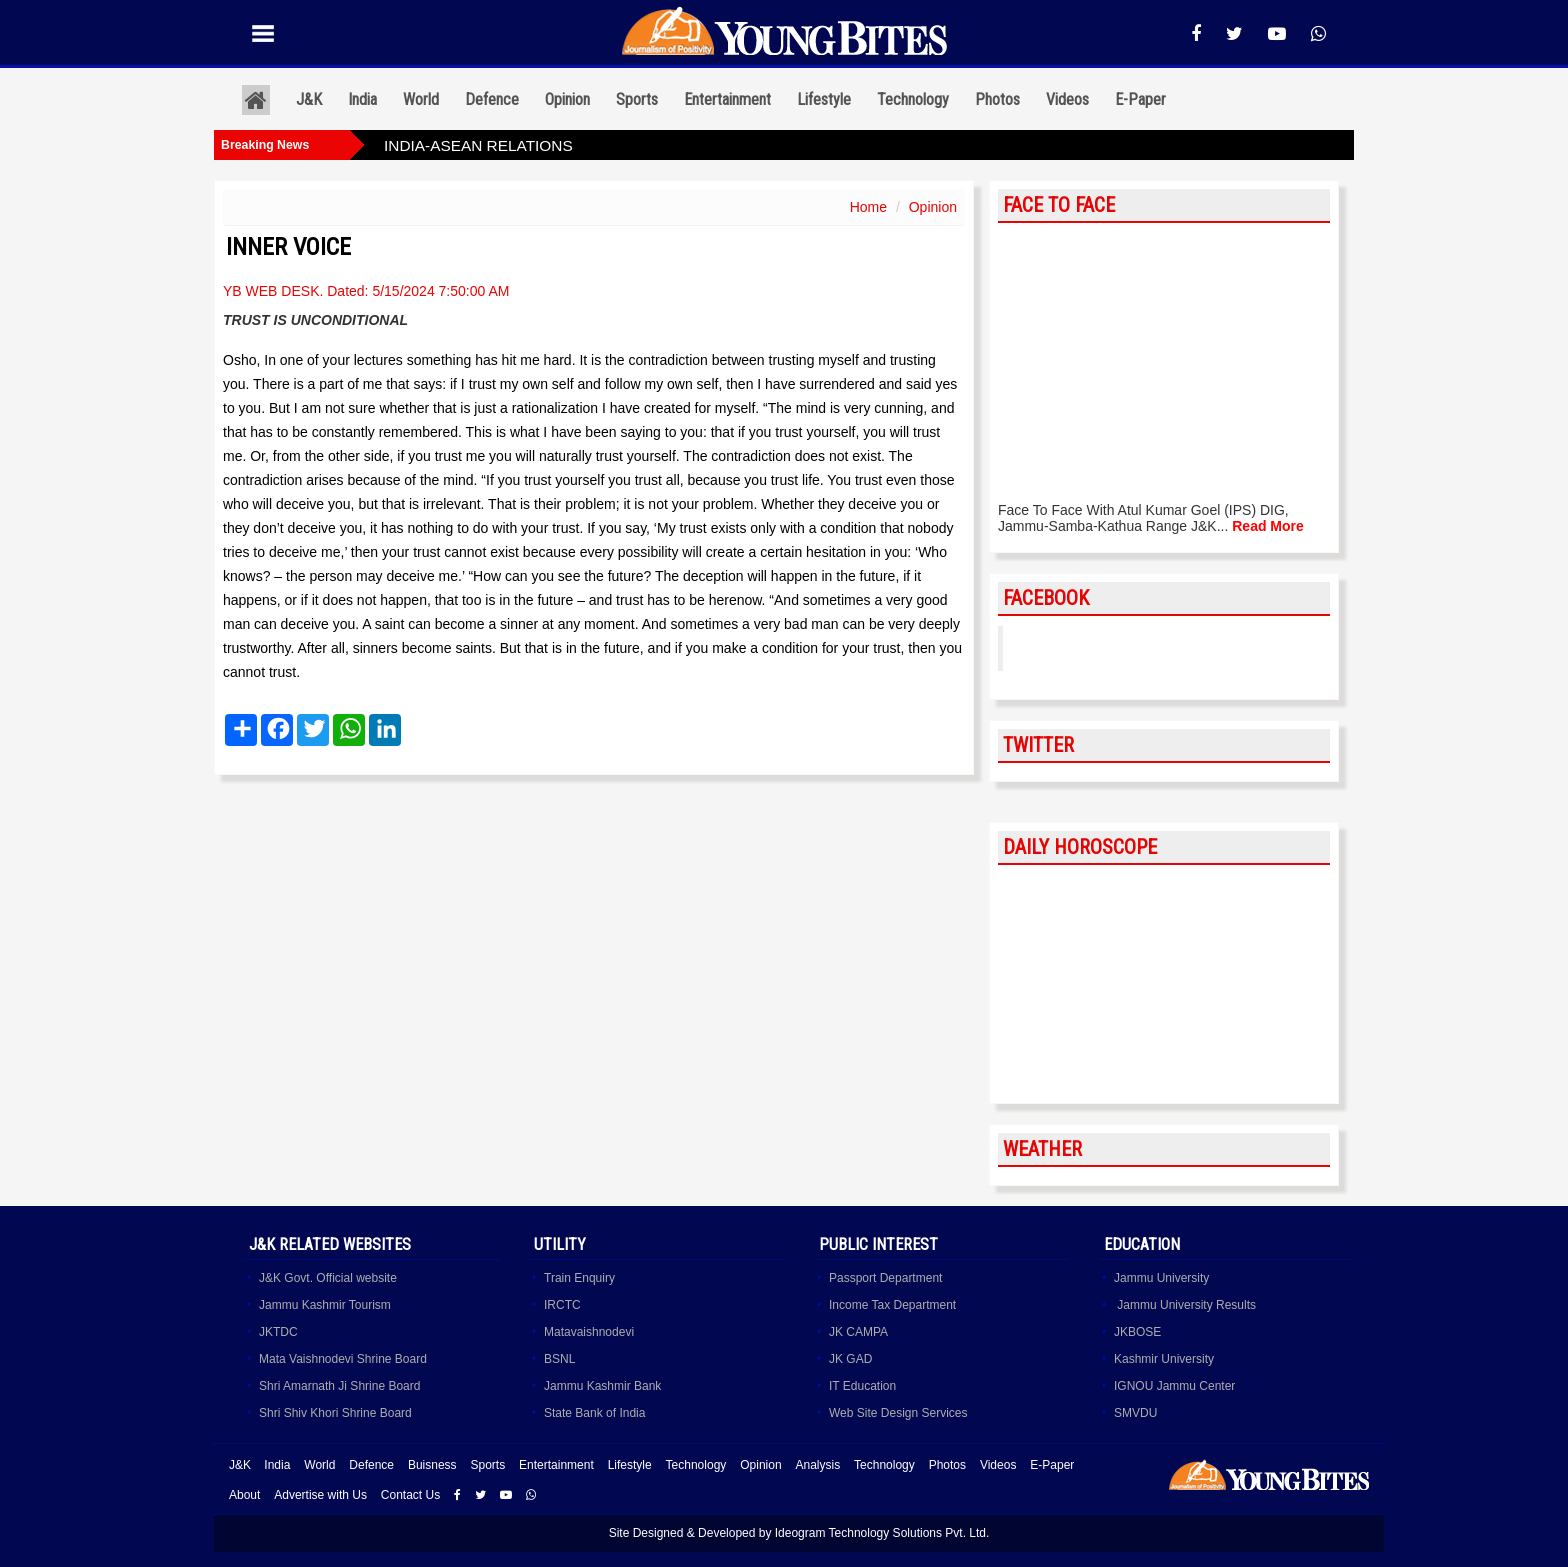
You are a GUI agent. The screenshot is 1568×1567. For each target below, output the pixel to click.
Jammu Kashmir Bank (602, 1386)
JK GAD (850, 1359)
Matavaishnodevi (589, 1332)
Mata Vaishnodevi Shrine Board (343, 1359)
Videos (1067, 99)
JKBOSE (1137, 1332)
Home (868, 207)
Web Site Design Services (898, 1413)
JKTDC (278, 1332)
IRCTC (562, 1305)
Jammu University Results (1185, 1305)
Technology (913, 99)
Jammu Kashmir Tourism (325, 1305)
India (362, 99)
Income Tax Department (892, 1305)
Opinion (567, 99)
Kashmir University (1164, 1359)
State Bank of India (594, 1413)
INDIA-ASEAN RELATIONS (478, 145)
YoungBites (1067, 648)
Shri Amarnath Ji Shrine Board (339, 1386)
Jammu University (1161, 1278)
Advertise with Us (320, 1495)
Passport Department (885, 1278)
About (244, 1495)
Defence (492, 99)
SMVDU (1135, 1413)
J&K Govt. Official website (328, 1278)
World (421, 99)
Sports (637, 99)
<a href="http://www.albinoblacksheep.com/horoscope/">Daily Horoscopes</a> (1164, 985)
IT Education (862, 1386)
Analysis (817, 1465)
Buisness (432, 1465)
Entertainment (727, 99)
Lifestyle (824, 99)
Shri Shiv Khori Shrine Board (335, 1413)
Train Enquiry (579, 1278)
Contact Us (410, 1495)
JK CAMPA (858, 1332)
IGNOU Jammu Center (1174, 1386)
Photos (997, 99)
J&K (309, 99)
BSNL (559, 1359)
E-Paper (1140, 99)
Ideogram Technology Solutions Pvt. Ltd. (882, 1533)
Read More (1268, 526)
